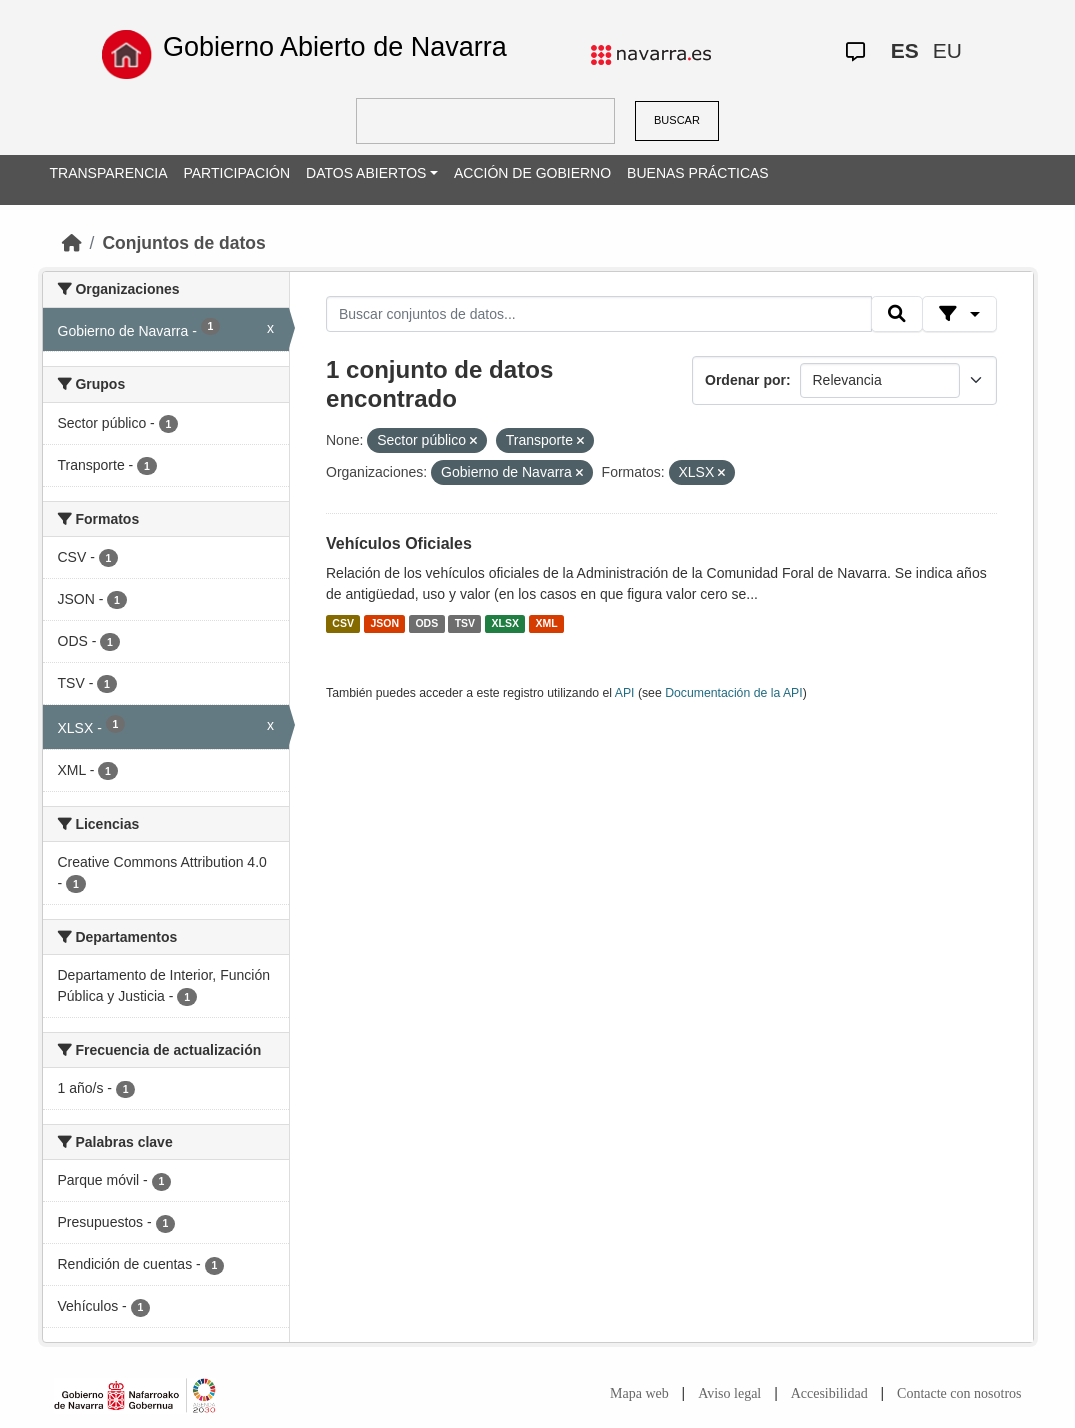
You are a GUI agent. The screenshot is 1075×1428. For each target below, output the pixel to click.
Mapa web (639, 1393)
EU (947, 50)
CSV (343, 624)
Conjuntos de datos (183, 243)
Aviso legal (729, 1393)
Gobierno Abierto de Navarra (335, 47)
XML (547, 624)
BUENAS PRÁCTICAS (698, 173)
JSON (384, 624)
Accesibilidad (829, 1393)
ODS (426, 624)
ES (905, 50)
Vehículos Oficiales (399, 543)
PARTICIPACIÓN (236, 173)
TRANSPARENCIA (109, 173)
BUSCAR (677, 120)
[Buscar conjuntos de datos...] (599, 314)
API (625, 693)
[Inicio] (72, 243)
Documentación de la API (734, 693)
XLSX (505, 624)
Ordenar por (745, 380)
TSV (465, 624)
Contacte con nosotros (959, 1393)
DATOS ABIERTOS (366, 173)
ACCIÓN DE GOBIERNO (532, 173)
